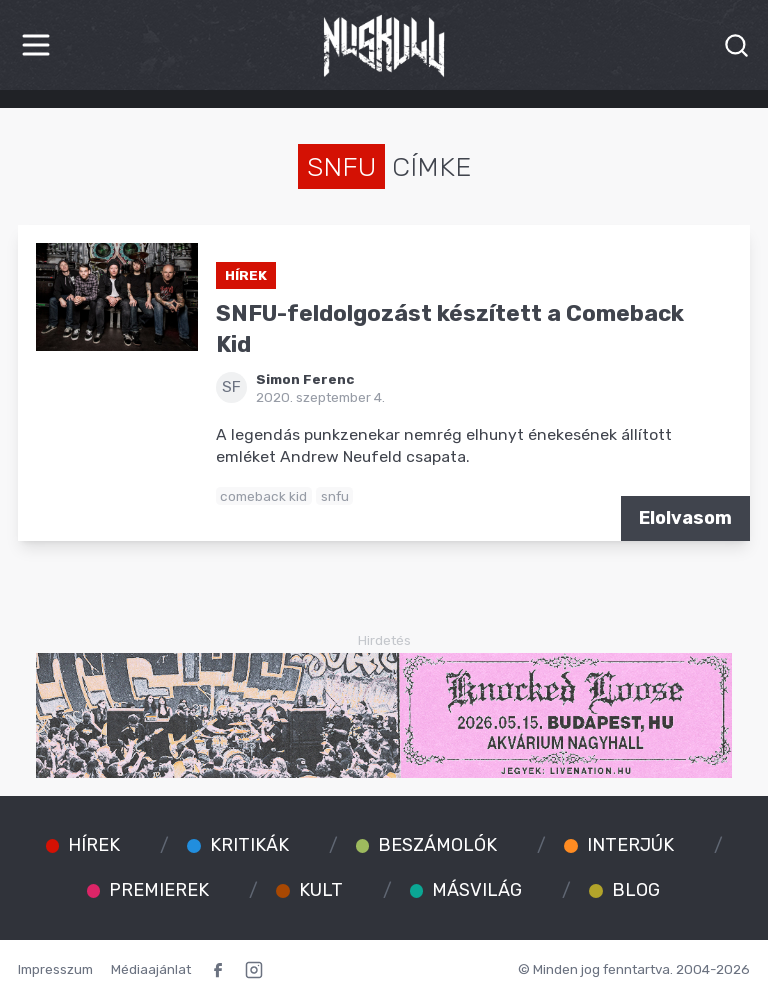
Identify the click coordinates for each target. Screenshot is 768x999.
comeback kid (263, 496)
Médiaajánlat (151, 969)
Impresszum (55, 969)
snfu (335, 496)
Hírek (246, 275)
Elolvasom (685, 518)
